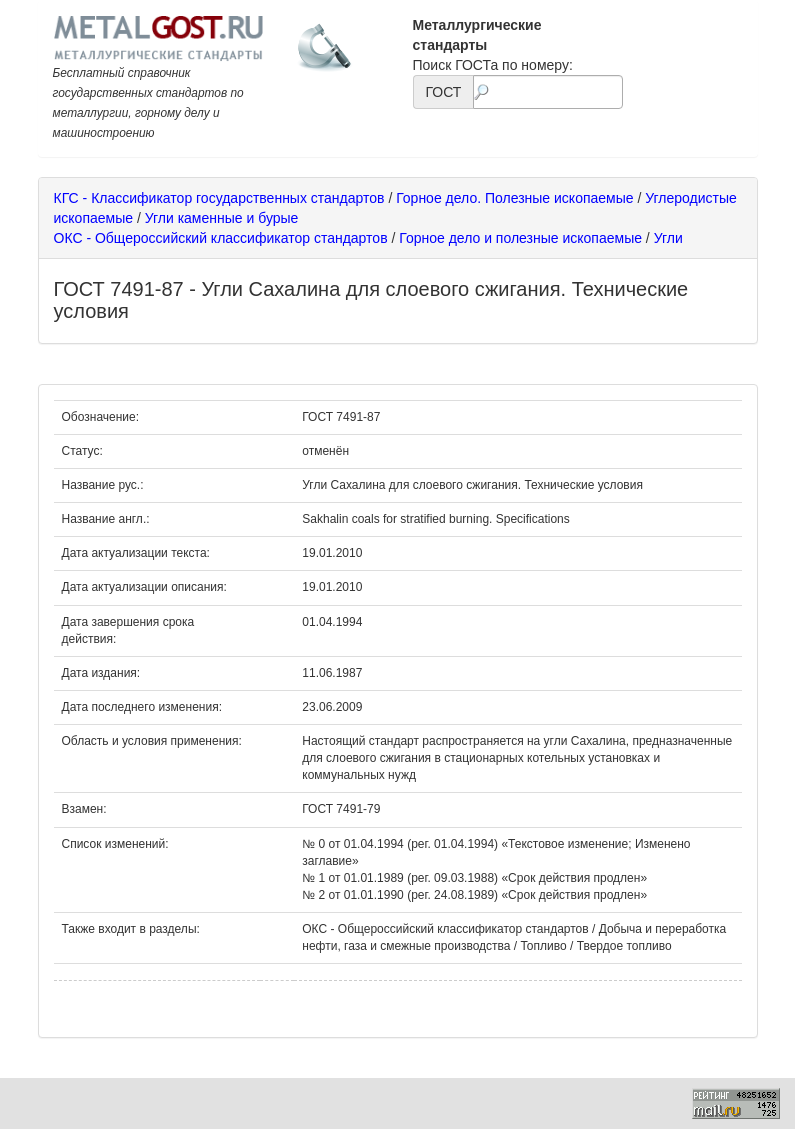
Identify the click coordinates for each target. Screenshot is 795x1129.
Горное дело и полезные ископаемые (520, 238)
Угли (668, 238)
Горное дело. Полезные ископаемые (514, 198)
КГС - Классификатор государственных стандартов (219, 198)
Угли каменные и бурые (222, 218)
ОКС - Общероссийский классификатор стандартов (221, 238)
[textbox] (547, 92)
